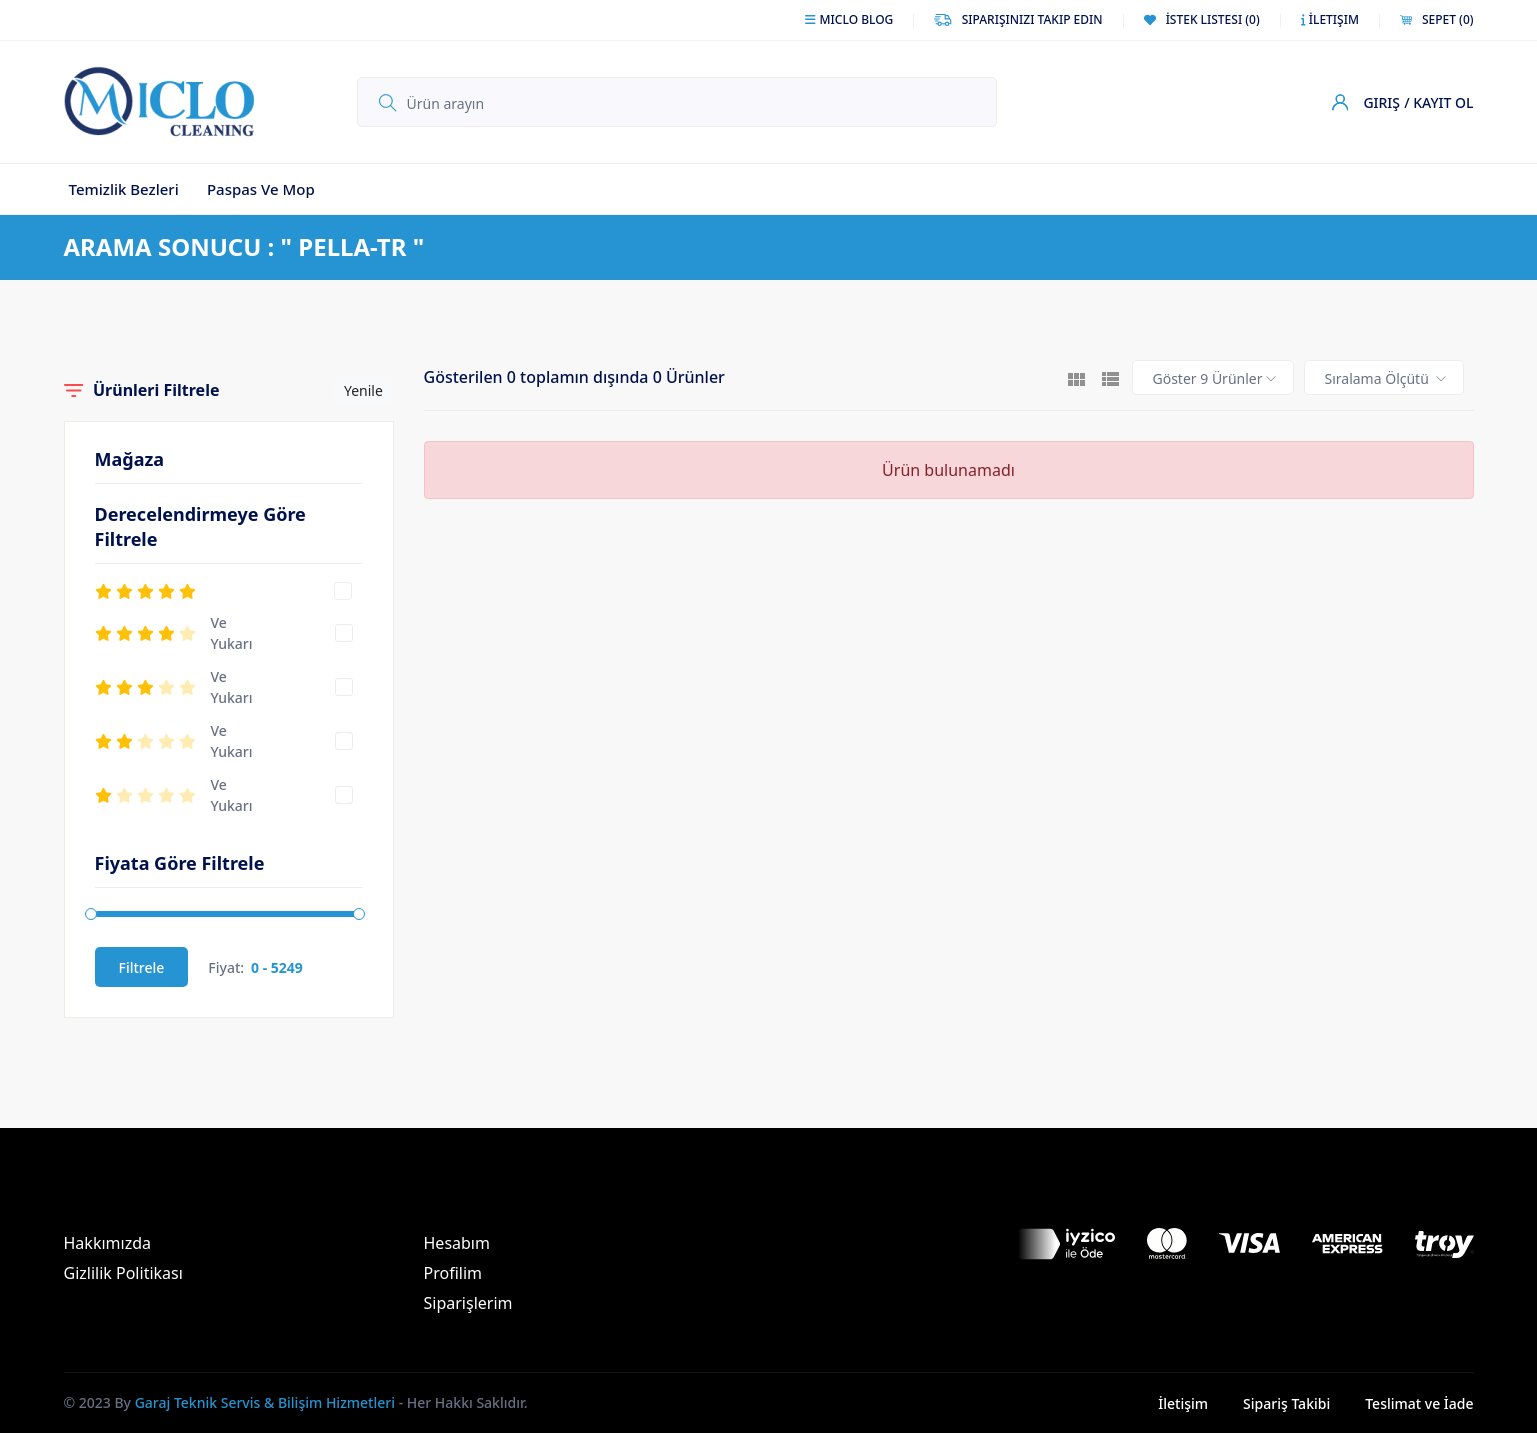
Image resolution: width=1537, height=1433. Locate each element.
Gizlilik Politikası (123, 1273)
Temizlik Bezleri (124, 189)
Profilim (453, 1273)
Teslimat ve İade (1419, 1403)
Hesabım (457, 1243)
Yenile (363, 390)
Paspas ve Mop (261, 189)
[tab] (1076, 377)
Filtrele (142, 967)
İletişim (1183, 1403)
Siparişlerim (468, 1303)
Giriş (1381, 102)
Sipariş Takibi (1286, 1403)
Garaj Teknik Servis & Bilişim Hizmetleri (265, 1402)
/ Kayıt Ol (1438, 102)
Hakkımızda (107, 1243)
